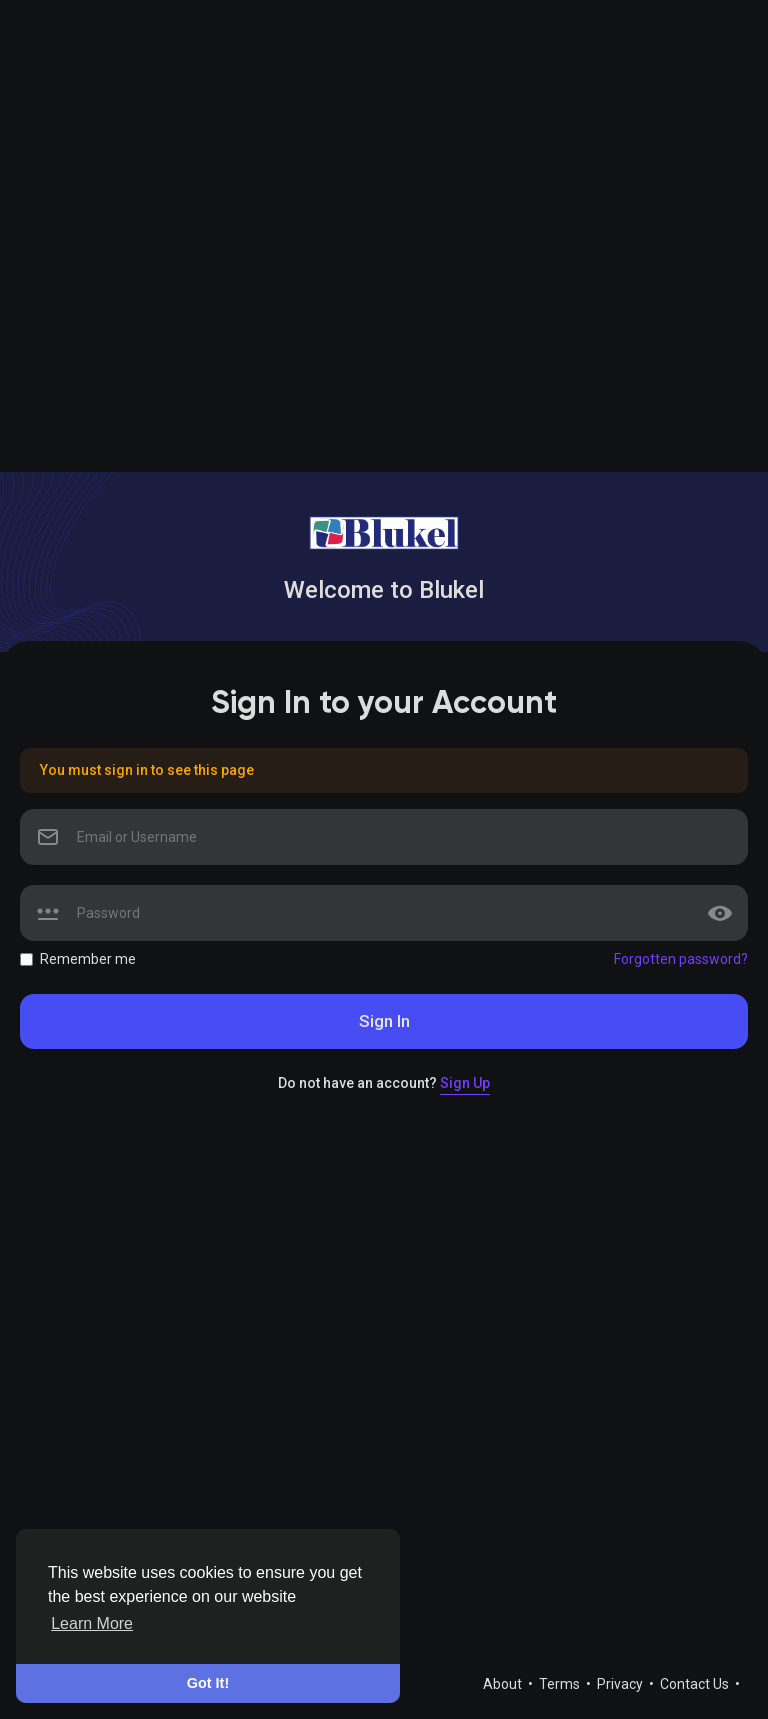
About (504, 1684)
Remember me (88, 959)
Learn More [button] (92, 1623)
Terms (561, 1684)
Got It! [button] (208, 1683)
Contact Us (696, 1684)
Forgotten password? (681, 959)
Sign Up (465, 1083)
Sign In (384, 1021)
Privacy (621, 1684)
